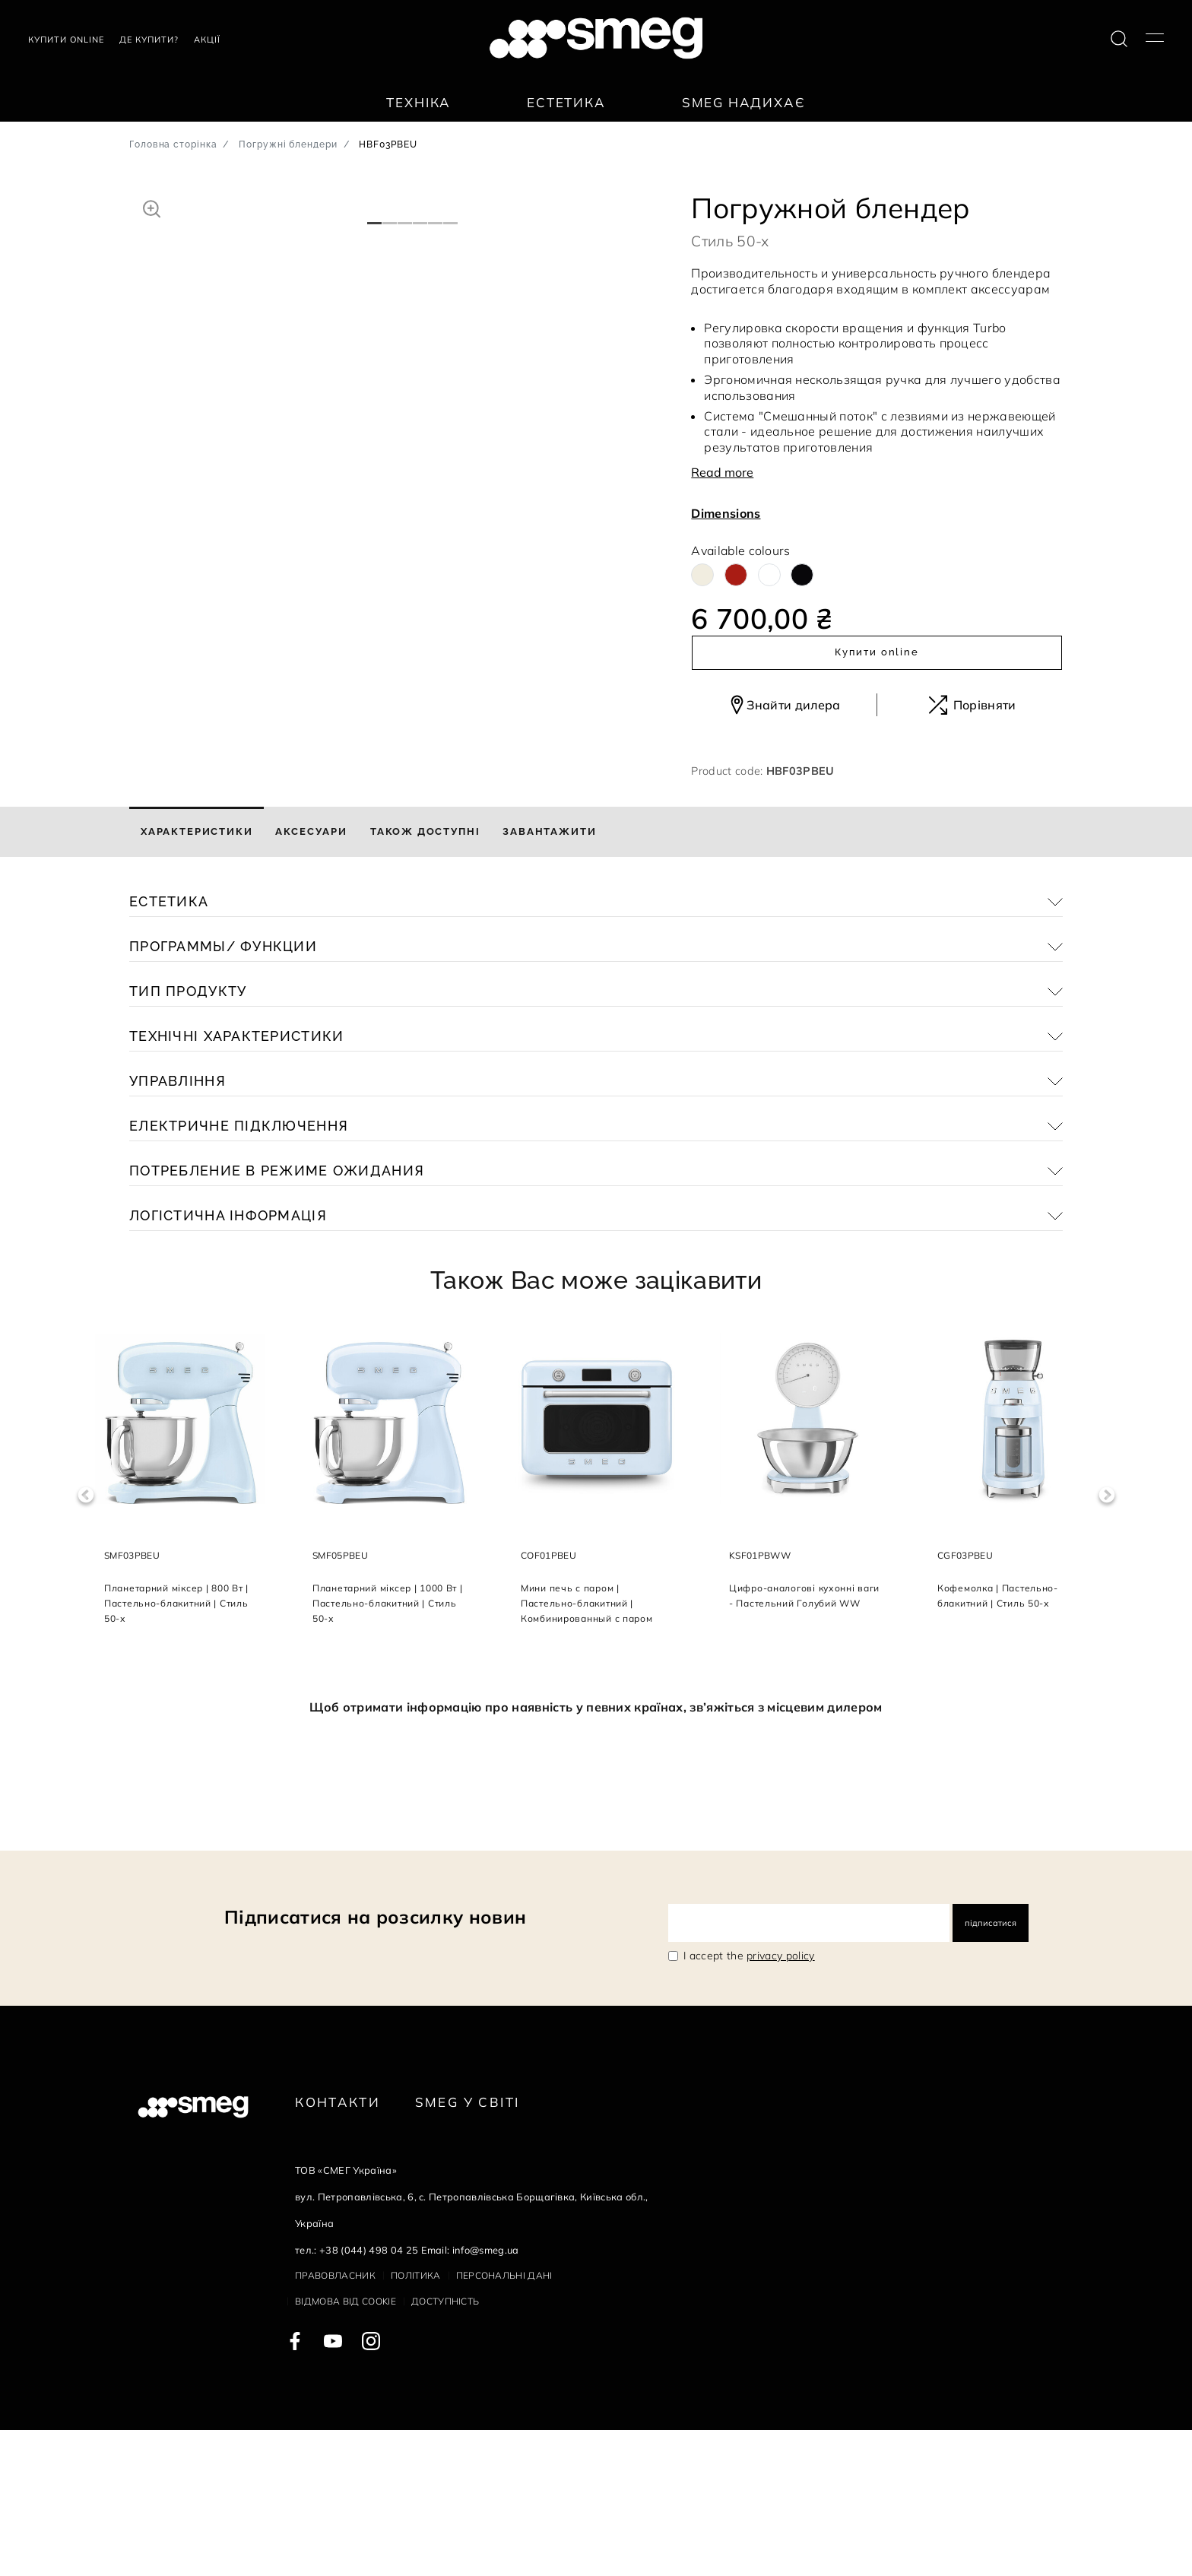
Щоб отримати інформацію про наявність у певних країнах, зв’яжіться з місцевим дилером (595, 1853)
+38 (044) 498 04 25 (368, 2396)
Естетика (566, 102)
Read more (722, 472)
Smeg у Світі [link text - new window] (467, 2248)
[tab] (196, 978)
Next (1106, 1641)
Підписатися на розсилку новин (375, 2062)
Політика (416, 2421)
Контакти (337, 2248)
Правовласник (335, 2421)
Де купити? (149, 39)
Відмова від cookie (345, 2447)
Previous (85, 1641)
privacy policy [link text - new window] (780, 2101)
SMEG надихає (744, 102)
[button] (152, 207)
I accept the (749, 2101)
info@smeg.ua (485, 2396)
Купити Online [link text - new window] (66, 39)
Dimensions (725, 513)
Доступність (445, 2447)
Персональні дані (504, 2421)
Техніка (418, 102)
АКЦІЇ (207, 39)
